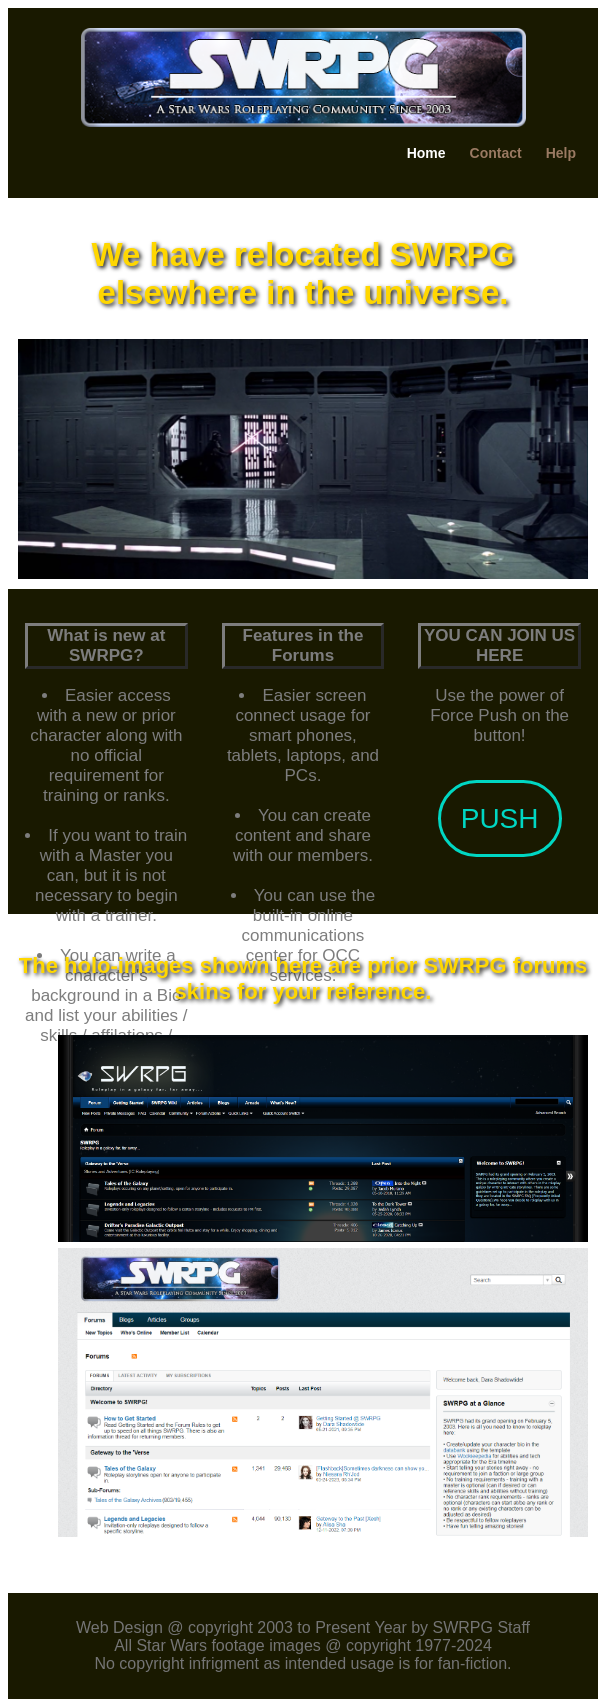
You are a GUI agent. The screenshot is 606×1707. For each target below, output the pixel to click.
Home (426, 153)
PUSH (500, 818)
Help (561, 153)
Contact (496, 153)
